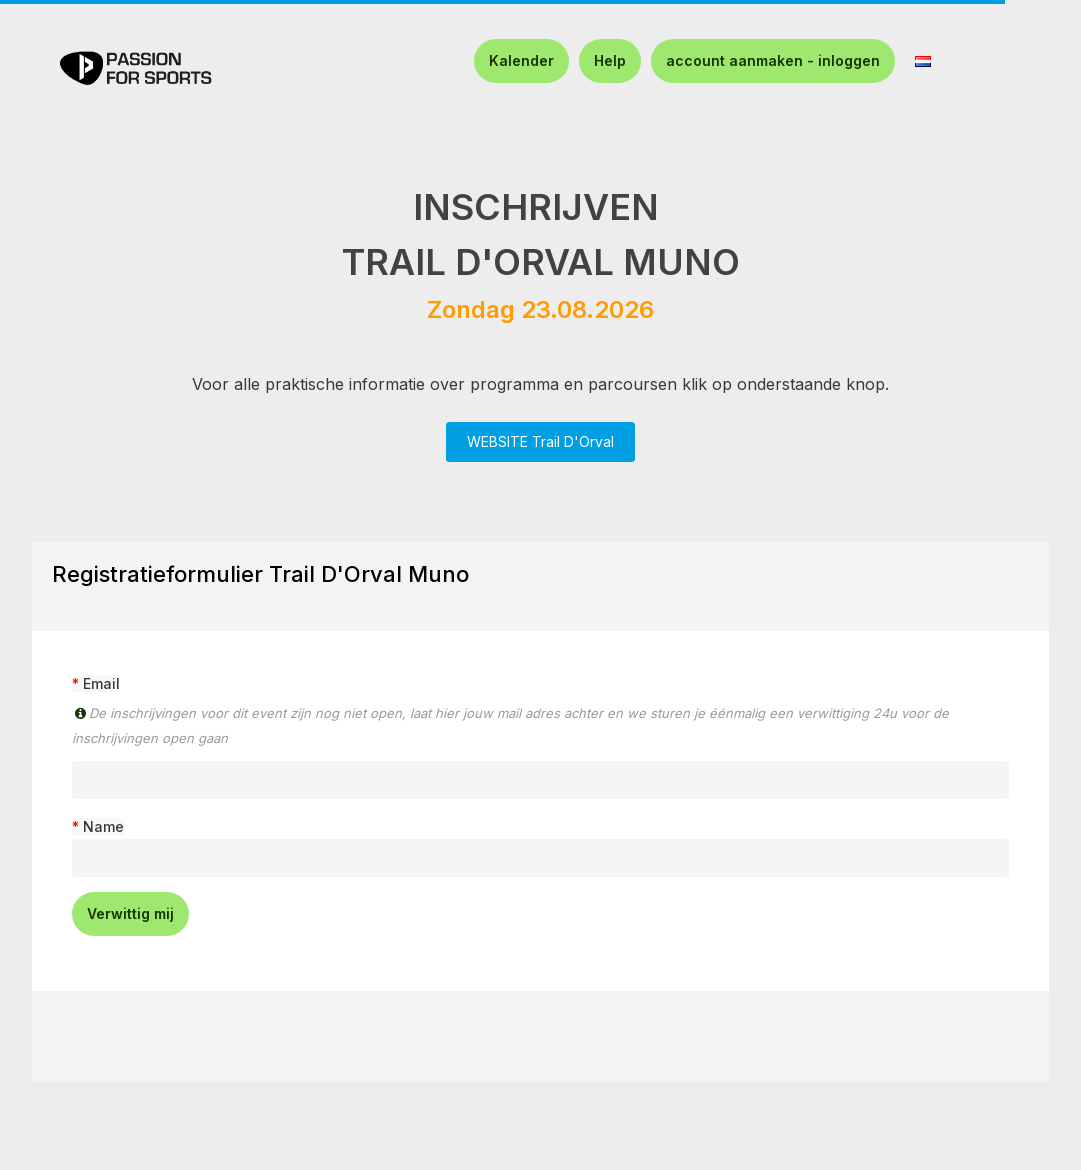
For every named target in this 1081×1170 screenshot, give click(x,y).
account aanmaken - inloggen (773, 60)
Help (610, 60)
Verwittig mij (130, 913)
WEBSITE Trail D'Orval (540, 441)
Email (101, 683)
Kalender (521, 60)
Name (103, 826)
